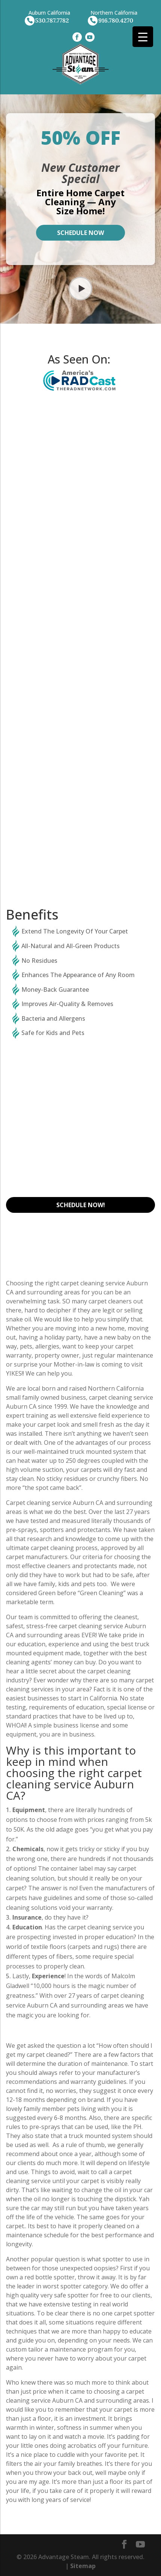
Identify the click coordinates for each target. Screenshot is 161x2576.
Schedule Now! (80, 1205)
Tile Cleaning (80, 781)
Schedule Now (80, 233)
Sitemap (83, 2566)
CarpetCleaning (81, 518)
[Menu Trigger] (142, 36)
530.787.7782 (52, 20)
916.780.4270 (115, 20)
